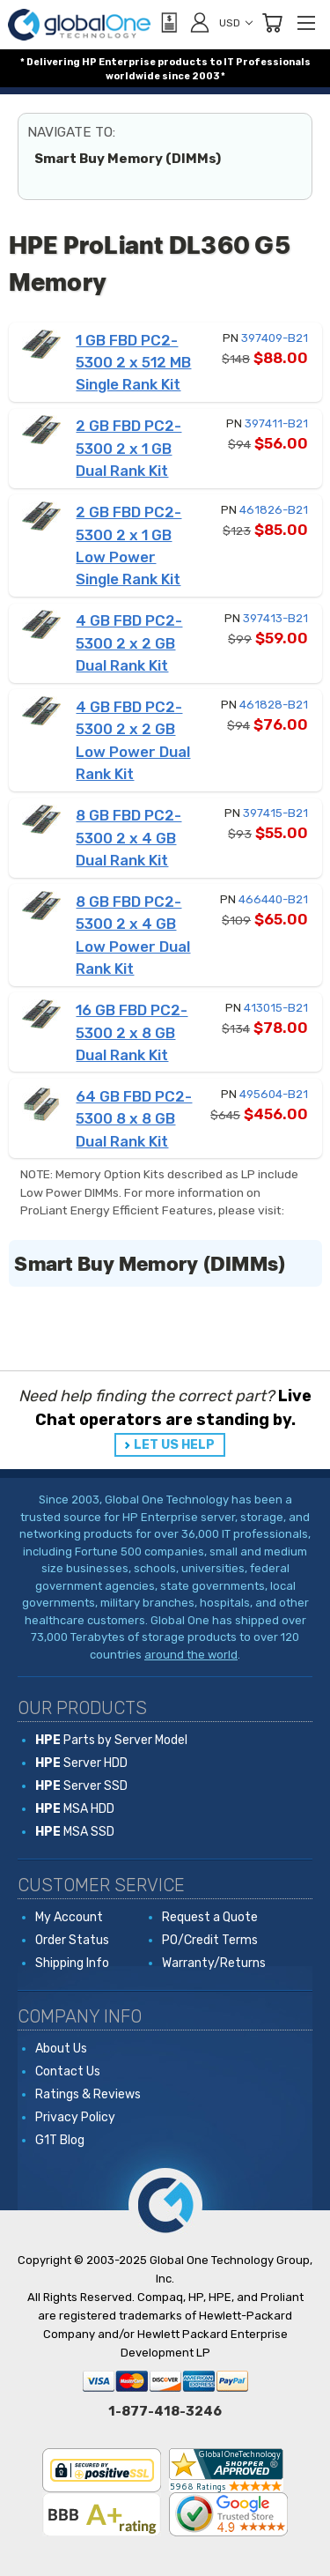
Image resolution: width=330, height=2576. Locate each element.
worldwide (133, 76)
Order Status (72, 1940)
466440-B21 (273, 899)
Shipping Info (72, 1963)
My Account (69, 1917)
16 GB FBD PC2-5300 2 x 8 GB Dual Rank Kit (131, 1032)
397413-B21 (275, 618)
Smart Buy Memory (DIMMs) (127, 159)
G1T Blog (59, 2140)
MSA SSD (74, 1831)
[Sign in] (200, 22)
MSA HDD (74, 1808)
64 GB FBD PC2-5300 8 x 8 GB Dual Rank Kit (134, 1119)
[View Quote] (168, 23)
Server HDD (81, 1763)
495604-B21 (273, 1094)
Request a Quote (210, 1917)
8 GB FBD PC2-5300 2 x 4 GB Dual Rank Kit (128, 837)
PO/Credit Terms (210, 1940)
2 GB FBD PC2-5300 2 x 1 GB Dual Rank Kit (128, 448)
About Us (61, 2048)
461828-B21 (273, 704)
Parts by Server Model (111, 1740)
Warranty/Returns (214, 1963)
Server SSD (81, 1785)
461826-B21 (273, 509)
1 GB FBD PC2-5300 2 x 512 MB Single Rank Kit (133, 362)
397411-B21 (276, 423)
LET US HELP (174, 1444)
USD (236, 23)
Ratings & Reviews (88, 2094)
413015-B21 (276, 1007)
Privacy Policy (75, 2117)
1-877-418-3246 (165, 2411)
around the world (191, 1654)
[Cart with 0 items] (272, 23)
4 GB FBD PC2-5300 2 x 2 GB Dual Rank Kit (129, 643)
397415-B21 (275, 813)
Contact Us (67, 2071)
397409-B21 (274, 338)
